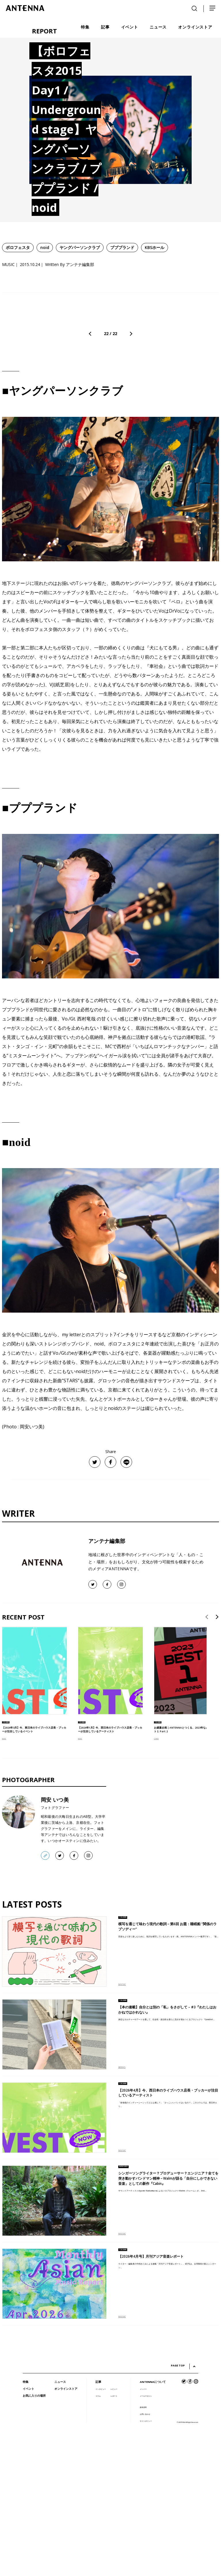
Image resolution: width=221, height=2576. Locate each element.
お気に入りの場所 (34, 2539)
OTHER (156, 1882)
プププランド (122, 247)
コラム (98, 2539)
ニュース (60, 2525)
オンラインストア (65, 2532)
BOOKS (121, 2210)
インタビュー (101, 2532)
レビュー (113, 2532)
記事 (98, 2525)
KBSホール (154, 247)
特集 (25, 2525)
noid (44, 247)
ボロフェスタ (18, 247)
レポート (113, 2539)
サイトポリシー (146, 2564)
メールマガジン (146, 2539)
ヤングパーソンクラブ (80, 247)
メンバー (143, 2532)
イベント (28, 2532)
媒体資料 (143, 2550)
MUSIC (4, 1882)
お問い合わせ (145, 2557)
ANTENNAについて (153, 2525)
